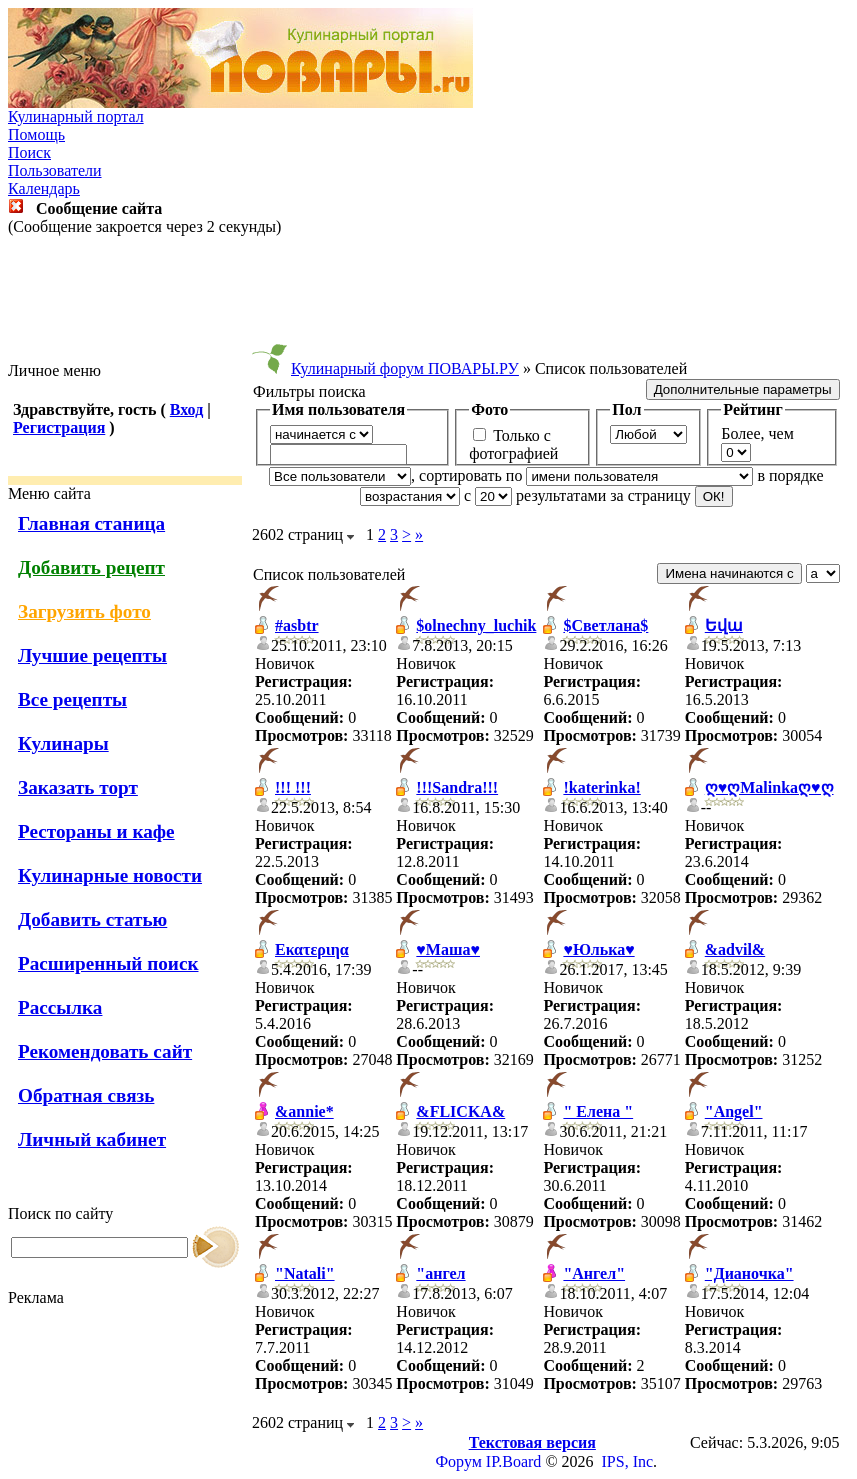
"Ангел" (594, 1273)
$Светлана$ (605, 625)
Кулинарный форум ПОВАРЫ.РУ (405, 368)
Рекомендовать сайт (105, 1051)
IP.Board (514, 1461)
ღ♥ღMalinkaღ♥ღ (769, 787)
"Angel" (734, 1111)
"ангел (440, 1273)
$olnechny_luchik (476, 625)
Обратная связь (86, 1095)
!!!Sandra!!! (457, 787)
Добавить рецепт (91, 567)
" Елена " (598, 1111)
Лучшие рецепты (92, 655)
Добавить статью (92, 919)
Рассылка (60, 1007)
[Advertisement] (429, 299)
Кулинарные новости (110, 875)
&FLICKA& (460, 1111)
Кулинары (63, 743)
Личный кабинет (92, 1139)
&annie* (304, 1111)
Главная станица (91, 523)
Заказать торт (78, 787)
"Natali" (305, 1273)
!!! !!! (293, 787)
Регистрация (59, 427)
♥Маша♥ (448, 949)
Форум (458, 1461)
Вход (186, 409)
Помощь (36, 134)
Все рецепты (72, 699)
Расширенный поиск (108, 963)
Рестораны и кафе (96, 831)
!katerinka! (601, 787)
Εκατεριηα (312, 949)
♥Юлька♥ (598, 949)
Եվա (724, 625)
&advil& (735, 949)
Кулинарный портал (76, 116)
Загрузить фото (84, 611)
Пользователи (55, 170)
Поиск (29, 152)
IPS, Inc (628, 1461)
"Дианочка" (749, 1273)
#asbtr (297, 625)
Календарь (44, 188)
